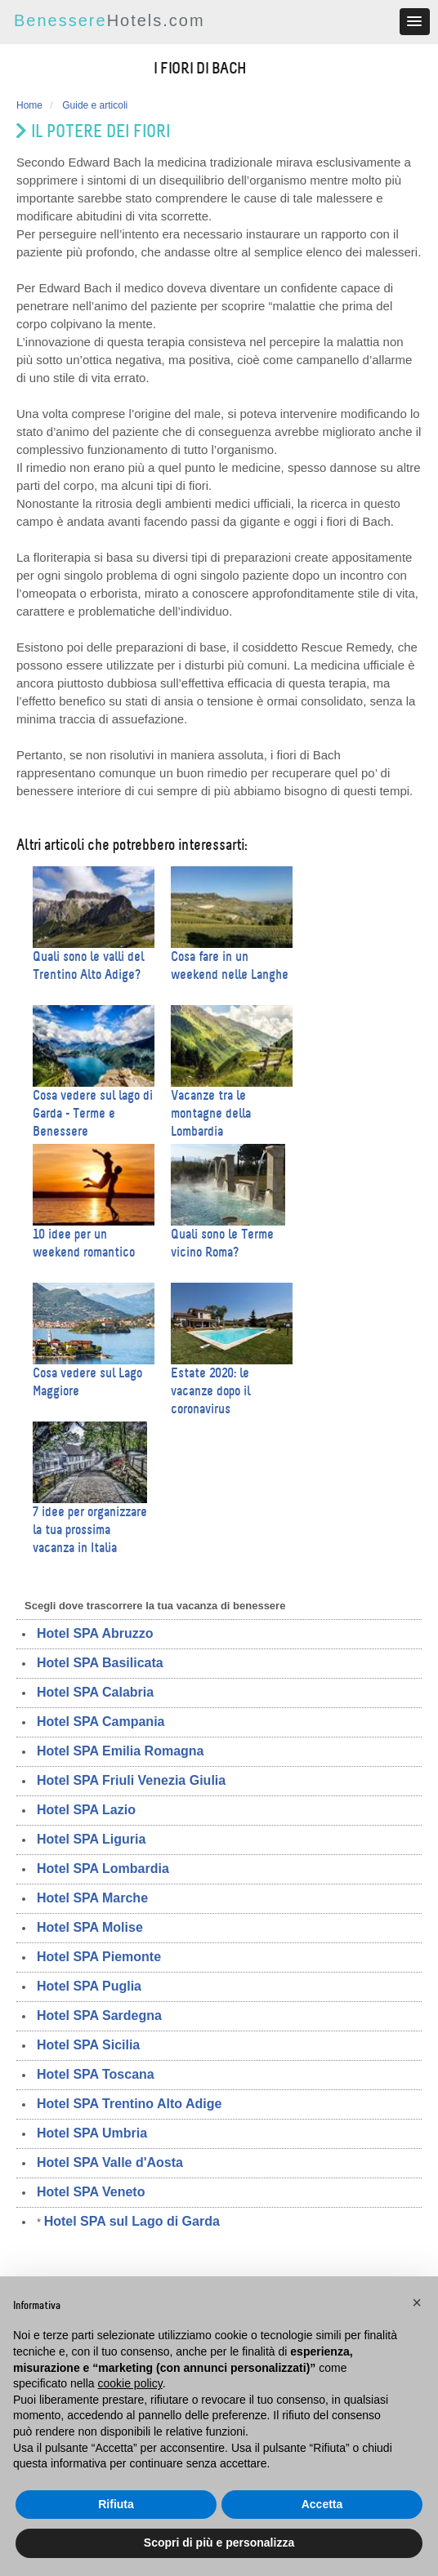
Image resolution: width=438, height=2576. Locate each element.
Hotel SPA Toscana (95, 2074)
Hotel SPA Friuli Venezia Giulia (131, 1780)
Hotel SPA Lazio (86, 1810)
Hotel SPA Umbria (92, 2133)
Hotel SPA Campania (100, 1721)
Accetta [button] (322, 2504)
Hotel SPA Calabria (95, 1692)
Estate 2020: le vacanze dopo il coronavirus (210, 1391)
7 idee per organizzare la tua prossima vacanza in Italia (90, 1529)
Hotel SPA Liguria (91, 1839)
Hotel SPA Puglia (89, 1986)
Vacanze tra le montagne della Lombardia (211, 1113)
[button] (417, 2302)
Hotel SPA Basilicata (100, 1663)
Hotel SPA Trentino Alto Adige (129, 2104)
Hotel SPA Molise (90, 1927)
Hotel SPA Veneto (91, 2192)
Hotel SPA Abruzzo (95, 1633)
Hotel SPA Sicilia (88, 2045)
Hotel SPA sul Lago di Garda (132, 2221)
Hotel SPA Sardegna (99, 2015)
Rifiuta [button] (116, 2504)
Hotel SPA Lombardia (103, 1868)
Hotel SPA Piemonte (99, 1957)
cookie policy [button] (130, 2383)
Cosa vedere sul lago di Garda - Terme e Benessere (93, 1113)
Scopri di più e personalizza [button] (219, 2542)
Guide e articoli (94, 105)
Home (29, 105)
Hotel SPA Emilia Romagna (120, 1751)
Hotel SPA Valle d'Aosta (110, 2162)
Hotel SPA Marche (92, 1898)
